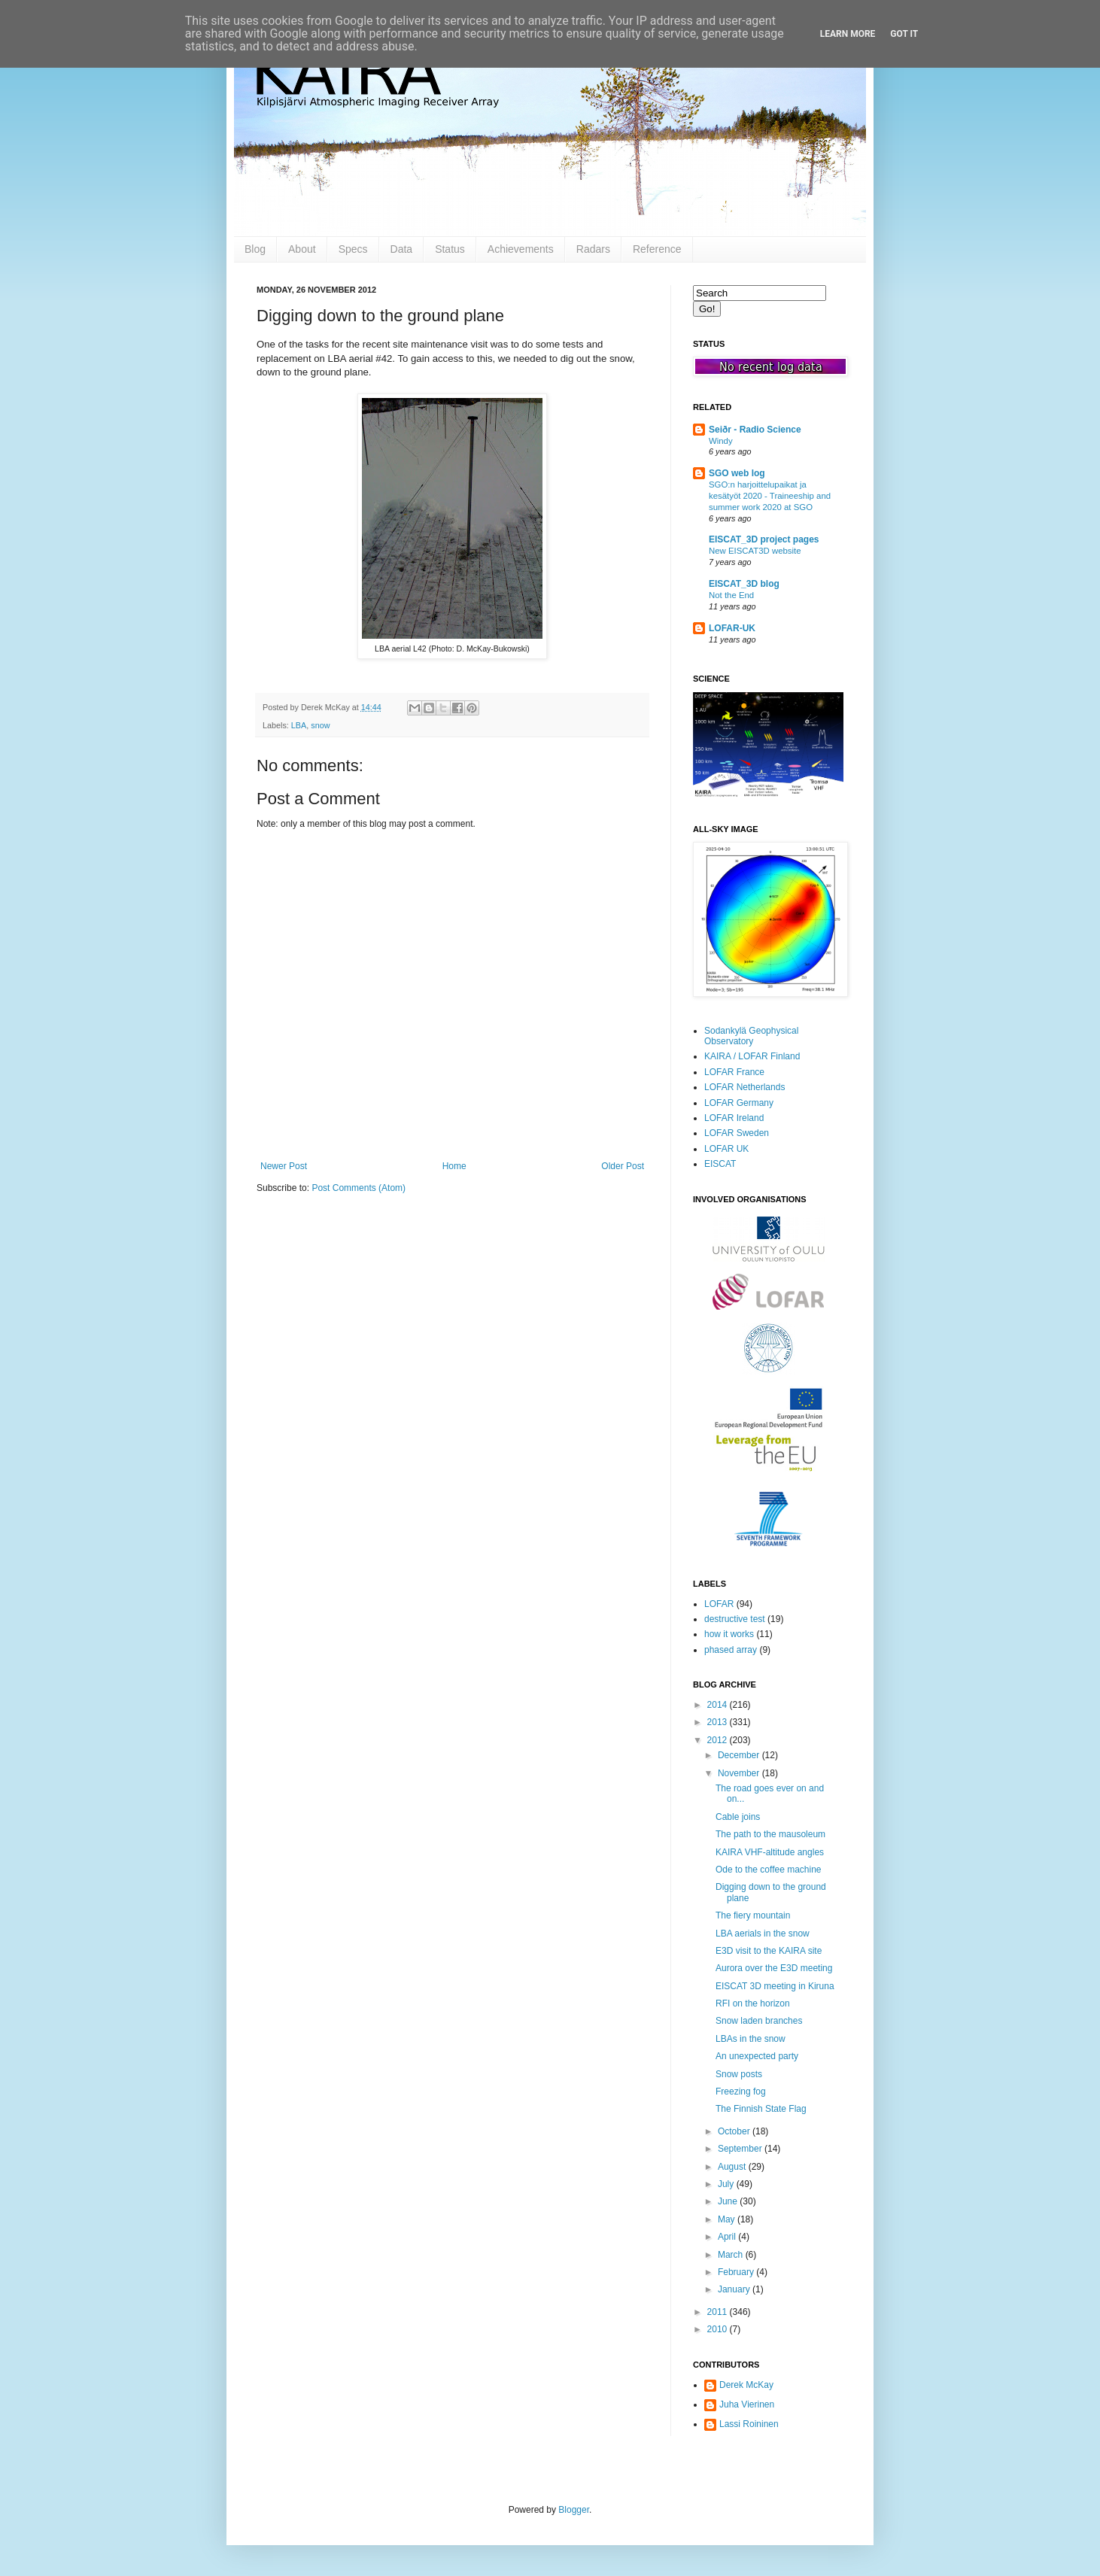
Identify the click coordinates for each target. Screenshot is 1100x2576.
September (741, 2148)
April (728, 2236)
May (727, 2219)
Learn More (848, 34)
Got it (904, 34)
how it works (729, 1634)
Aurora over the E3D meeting (774, 1968)
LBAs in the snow (750, 2039)
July (727, 2184)
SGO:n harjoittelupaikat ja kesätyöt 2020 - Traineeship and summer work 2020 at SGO (770, 496)
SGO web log (737, 473)
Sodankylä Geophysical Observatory (751, 1035)
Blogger (573, 2510)
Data (401, 249)
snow (320, 725)
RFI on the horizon (753, 2003)
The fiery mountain (753, 1915)
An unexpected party (757, 2056)
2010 (718, 2329)
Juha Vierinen (746, 2404)
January (735, 2289)
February (737, 2272)
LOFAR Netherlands (744, 1087)
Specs (353, 249)
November (740, 1773)
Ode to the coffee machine (769, 1869)
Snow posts (739, 2074)
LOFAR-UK (732, 628)
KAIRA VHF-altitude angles (770, 1852)
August (733, 2166)
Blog (255, 249)
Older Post (622, 1166)
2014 (718, 1705)
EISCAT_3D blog (744, 584)
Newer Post (283, 1166)
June (729, 2201)
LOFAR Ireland (734, 1118)
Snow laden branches (759, 2021)
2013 (718, 1722)
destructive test (734, 1619)
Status (450, 249)
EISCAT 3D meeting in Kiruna (775, 1986)
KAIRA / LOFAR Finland (752, 1056)
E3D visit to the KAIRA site (769, 1951)
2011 (718, 2312)
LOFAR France (734, 1072)
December (740, 1755)
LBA (298, 725)
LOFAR (719, 1604)
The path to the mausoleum (770, 1834)
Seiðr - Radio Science (755, 429)
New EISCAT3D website (755, 550)
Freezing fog (741, 2091)
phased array (730, 1650)
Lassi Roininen (749, 2424)
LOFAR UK (726, 1149)
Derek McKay (746, 2385)
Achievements (521, 249)
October (735, 2131)
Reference (657, 249)
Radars (593, 249)
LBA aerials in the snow (763, 1933)
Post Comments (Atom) (358, 1188)
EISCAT (720, 1164)
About (302, 249)
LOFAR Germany (738, 1103)
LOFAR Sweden (736, 1133)
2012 (718, 1740)
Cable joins (738, 1817)
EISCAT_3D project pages (764, 539)
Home (454, 1166)
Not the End (731, 595)
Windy (721, 440)
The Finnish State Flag (761, 2109)
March (732, 2254)
